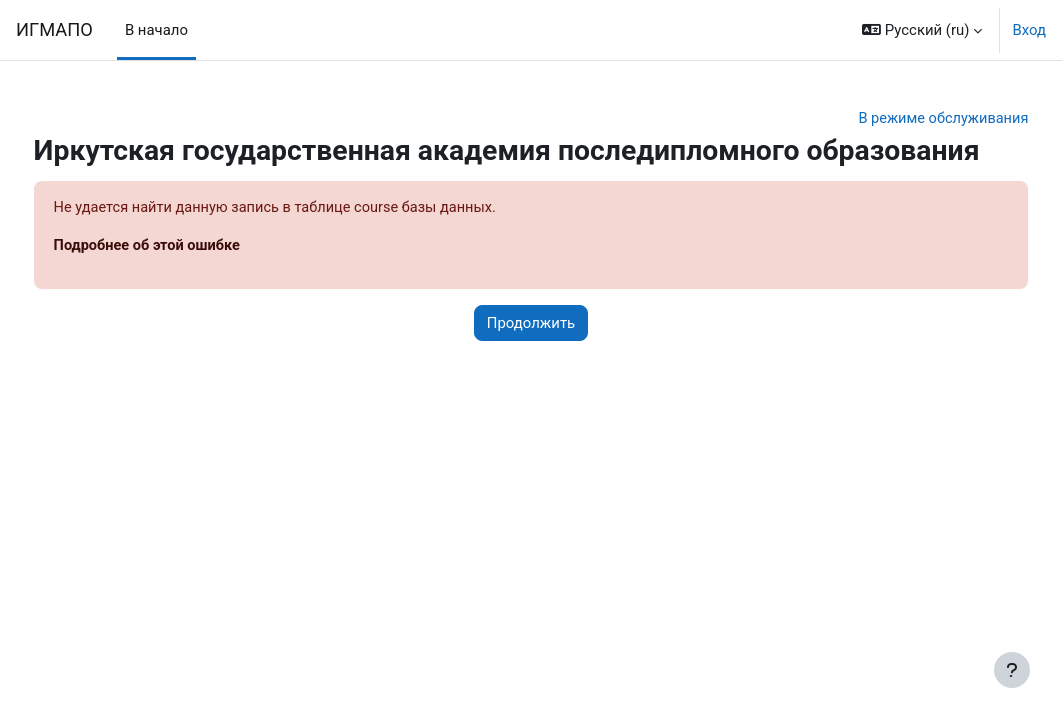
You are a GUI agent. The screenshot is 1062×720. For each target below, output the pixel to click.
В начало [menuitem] (156, 30)
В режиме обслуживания (904, 119)
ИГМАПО (54, 29)
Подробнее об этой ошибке (186, 281)
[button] (922, 30)
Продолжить (531, 358)
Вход (1029, 30)
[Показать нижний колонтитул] (1012, 670)
